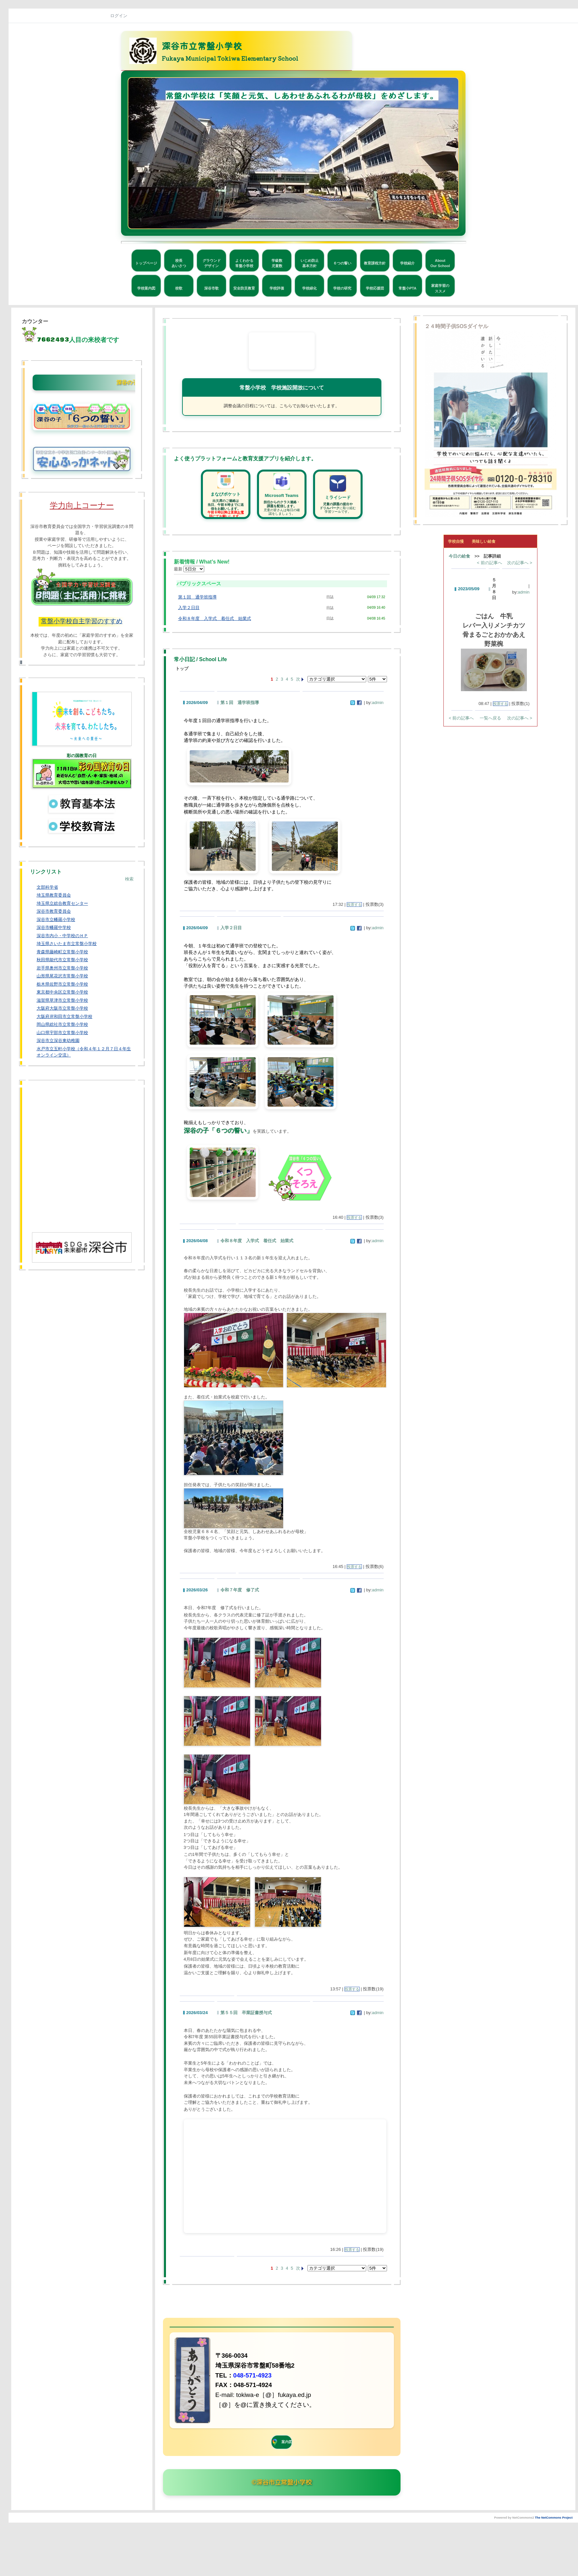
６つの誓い (342, 263)
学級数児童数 (277, 263)
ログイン (118, 15)
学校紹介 (407, 263)
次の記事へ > (519, 562)
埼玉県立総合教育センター (62, 903)
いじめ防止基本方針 (310, 263)
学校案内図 (146, 288)
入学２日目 (189, 607)
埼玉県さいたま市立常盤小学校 (67, 943)
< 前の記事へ (489, 562)
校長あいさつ (179, 263)
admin (377, 702)
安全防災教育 (244, 288)
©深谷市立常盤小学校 (281, 2482)
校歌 (178, 288)
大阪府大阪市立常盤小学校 (62, 1008)
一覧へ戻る (490, 718)
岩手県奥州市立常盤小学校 (62, 968)
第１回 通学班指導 (197, 597)
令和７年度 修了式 (239, 1589)
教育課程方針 (375, 263)
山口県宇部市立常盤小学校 (62, 1032)
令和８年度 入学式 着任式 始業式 (214, 618)
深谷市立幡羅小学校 (56, 919)
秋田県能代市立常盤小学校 (62, 959)
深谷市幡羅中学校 (54, 927)
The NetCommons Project (553, 2517)
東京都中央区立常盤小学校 (62, 992)
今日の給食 (459, 556)
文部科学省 (47, 887)
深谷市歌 (211, 288)
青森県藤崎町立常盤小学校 (62, 951)
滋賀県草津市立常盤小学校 (62, 1000)
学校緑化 (309, 288)
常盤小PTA (407, 288)
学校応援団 (375, 288)
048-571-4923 (252, 2375)
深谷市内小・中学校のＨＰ (62, 935)
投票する (354, 904)
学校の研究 (342, 288)
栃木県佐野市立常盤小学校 (62, 984)
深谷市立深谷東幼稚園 (58, 1040)
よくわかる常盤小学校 (244, 263)
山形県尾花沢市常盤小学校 (62, 975)
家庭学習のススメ (440, 288)
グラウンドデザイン (212, 263)
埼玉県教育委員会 (54, 895)
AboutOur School (440, 263)
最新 (189, 569)
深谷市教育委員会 (54, 911)
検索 (129, 878)
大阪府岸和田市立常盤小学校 (64, 1016)
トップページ (146, 263)
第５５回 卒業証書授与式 (246, 2012)
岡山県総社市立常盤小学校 (62, 1024)
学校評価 (277, 288)
